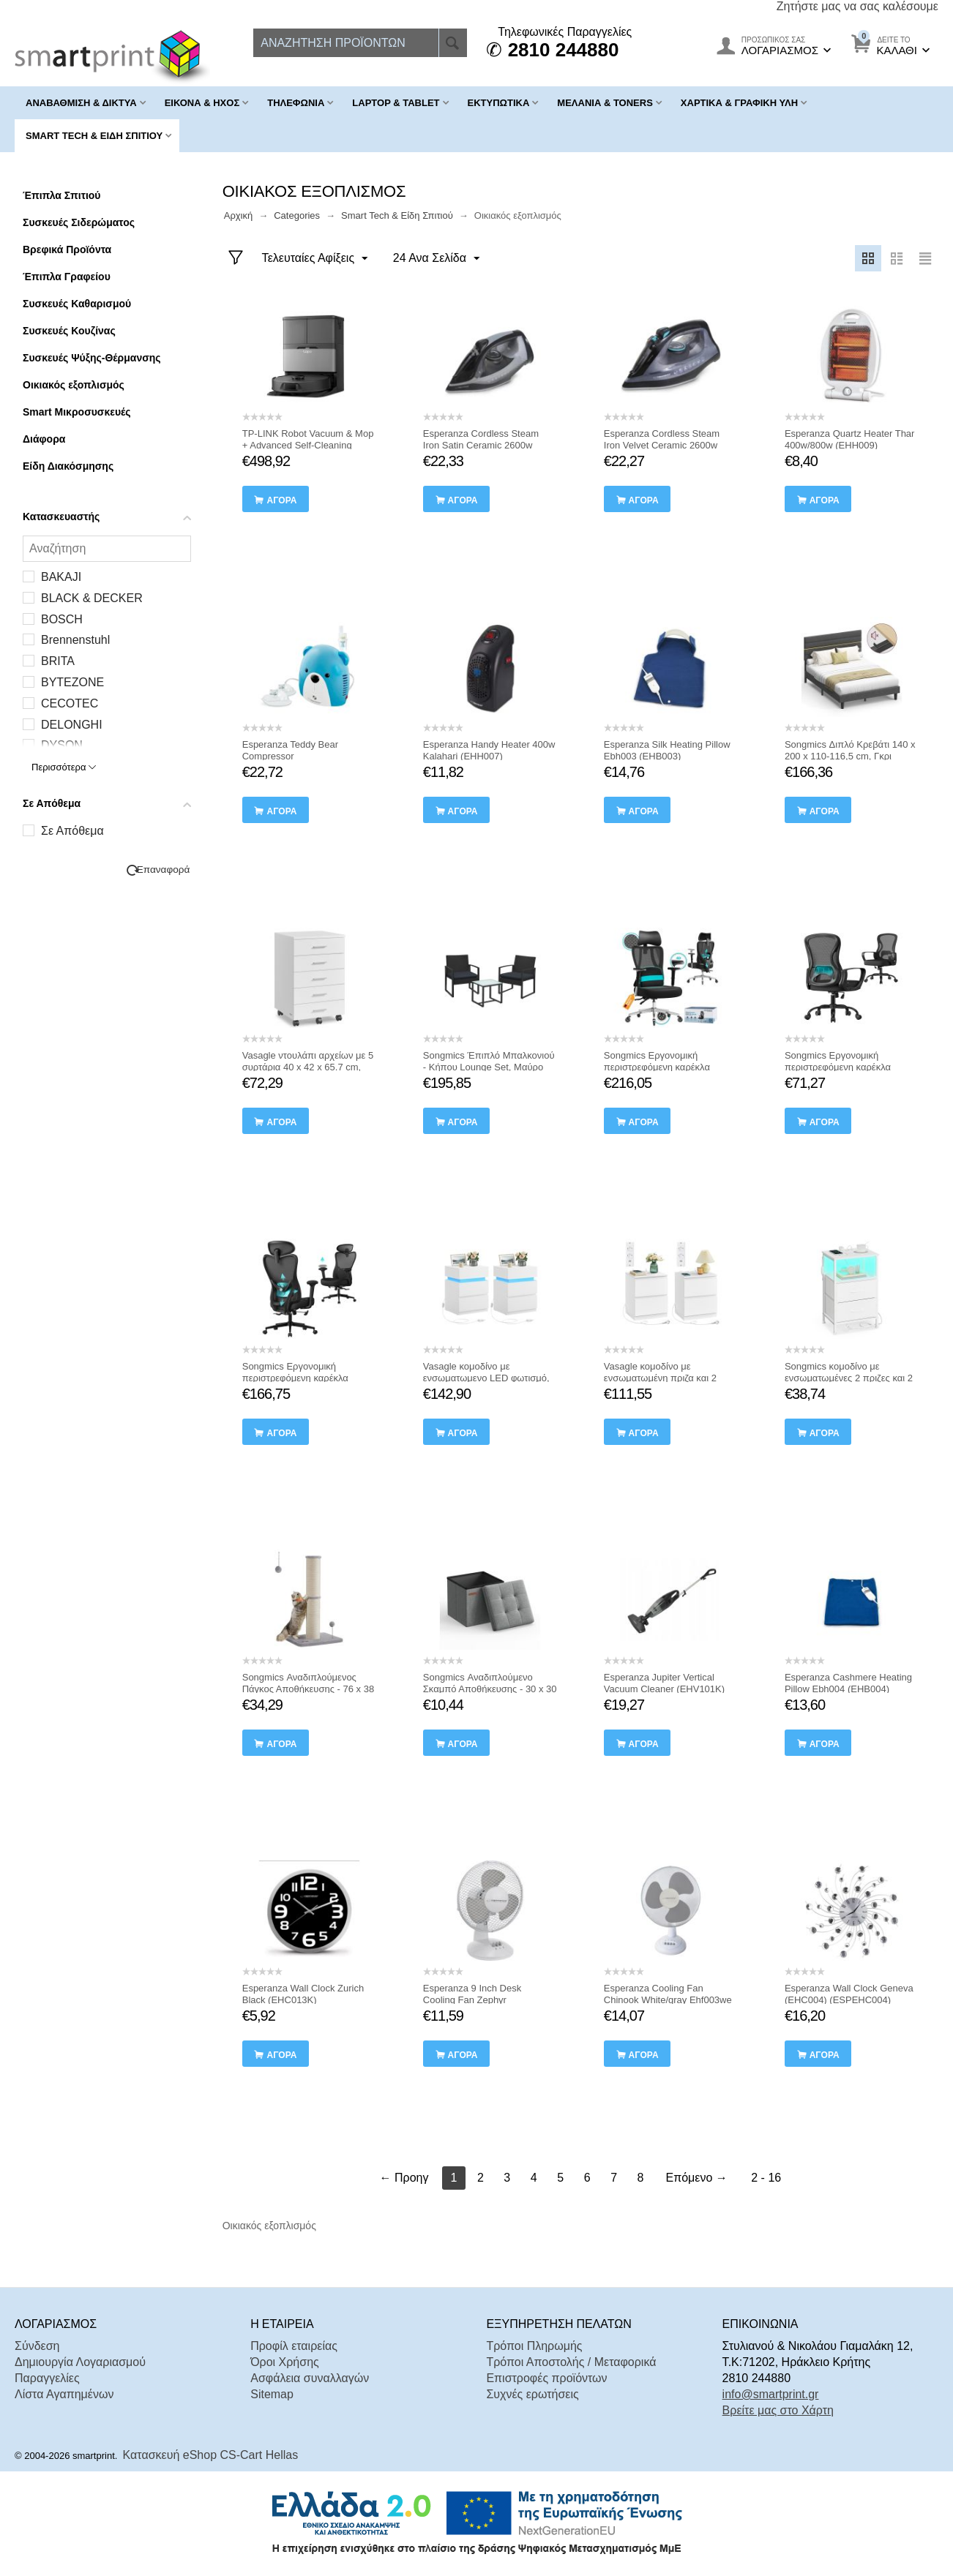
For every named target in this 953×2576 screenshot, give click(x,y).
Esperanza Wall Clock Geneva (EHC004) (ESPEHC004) (849, 1994)
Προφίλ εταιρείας (293, 2346)
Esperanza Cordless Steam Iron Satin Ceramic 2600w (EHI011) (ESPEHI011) (481, 445)
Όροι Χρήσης (284, 2362)
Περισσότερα (63, 767)
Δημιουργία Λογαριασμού (80, 2362)
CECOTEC (69, 703)
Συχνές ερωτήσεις (532, 2394)
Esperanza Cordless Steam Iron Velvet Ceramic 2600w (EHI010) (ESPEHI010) (662, 445)
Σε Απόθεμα (72, 831)
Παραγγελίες (47, 2378)
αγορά (281, 500)
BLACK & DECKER (92, 598)
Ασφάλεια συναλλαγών (309, 2378)
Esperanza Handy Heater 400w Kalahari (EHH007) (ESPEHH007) (489, 756)
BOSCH (62, 619)
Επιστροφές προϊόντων (546, 2378)
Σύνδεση (37, 2346)
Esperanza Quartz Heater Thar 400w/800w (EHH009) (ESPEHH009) (850, 445)
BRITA (58, 661)
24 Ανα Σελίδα (436, 259)
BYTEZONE (72, 682)
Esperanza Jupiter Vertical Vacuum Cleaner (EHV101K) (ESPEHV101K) (664, 1689)
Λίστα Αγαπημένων (64, 2394)
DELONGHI (71, 724)
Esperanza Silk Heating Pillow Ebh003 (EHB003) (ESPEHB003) (667, 756)
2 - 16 (766, 2177)
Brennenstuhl (75, 640)
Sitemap (272, 2394)
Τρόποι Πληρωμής (534, 2346)
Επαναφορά (163, 869)
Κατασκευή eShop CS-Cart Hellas (211, 2455)
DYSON (62, 745)
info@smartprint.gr (770, 2394)
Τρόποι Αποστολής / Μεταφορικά (571, 2362)
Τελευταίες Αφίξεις (315, 259)
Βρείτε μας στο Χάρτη (778, 2410)
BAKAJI (61, 577)
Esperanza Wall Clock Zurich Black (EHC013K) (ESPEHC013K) (303, 2000)
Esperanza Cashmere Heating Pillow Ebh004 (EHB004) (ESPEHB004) (848, 1689)
